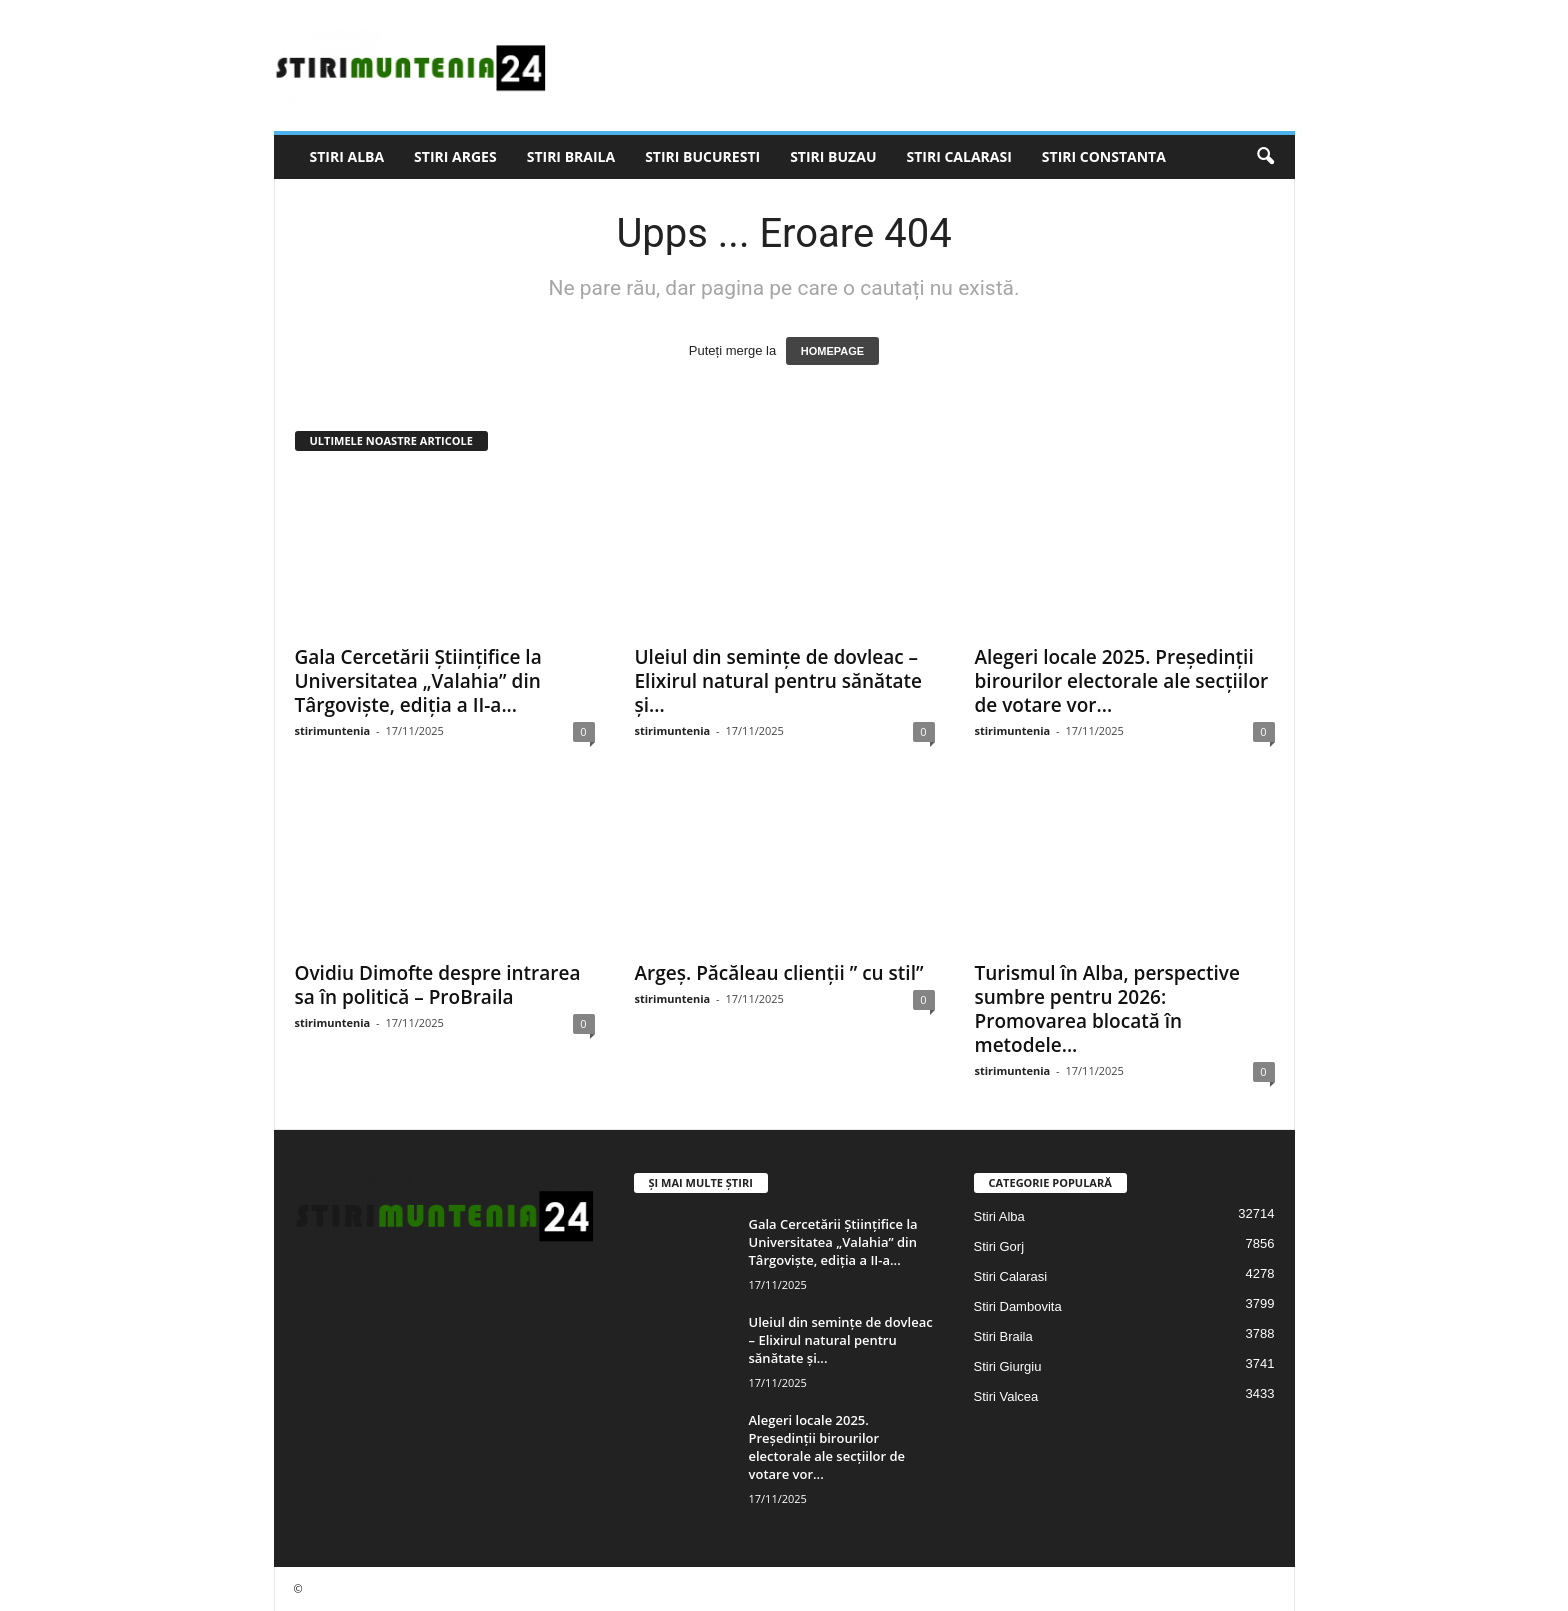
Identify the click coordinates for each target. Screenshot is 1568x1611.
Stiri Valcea (1006, 1396)
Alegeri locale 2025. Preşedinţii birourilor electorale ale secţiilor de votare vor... (1122, 681)
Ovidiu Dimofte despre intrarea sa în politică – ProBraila (438, 985)
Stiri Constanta (1104, 156)
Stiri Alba (347, 156)
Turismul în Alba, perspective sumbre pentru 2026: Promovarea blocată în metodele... (1107, 1009)
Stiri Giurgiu (1008, 1366)
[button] (1265, 157)
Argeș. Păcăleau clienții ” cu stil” (779, 973)
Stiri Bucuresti (702, 156)
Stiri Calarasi (958, 156)
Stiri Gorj (999, 1246)
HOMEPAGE (832, 351)
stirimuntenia (333, 730)
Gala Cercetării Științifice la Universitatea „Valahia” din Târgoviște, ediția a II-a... (418, 681)
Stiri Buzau (833, 156)
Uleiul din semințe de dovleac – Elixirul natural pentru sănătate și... (779, 681)
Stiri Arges (455, 156)
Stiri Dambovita (1018, 1306)
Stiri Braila (571, 156)
